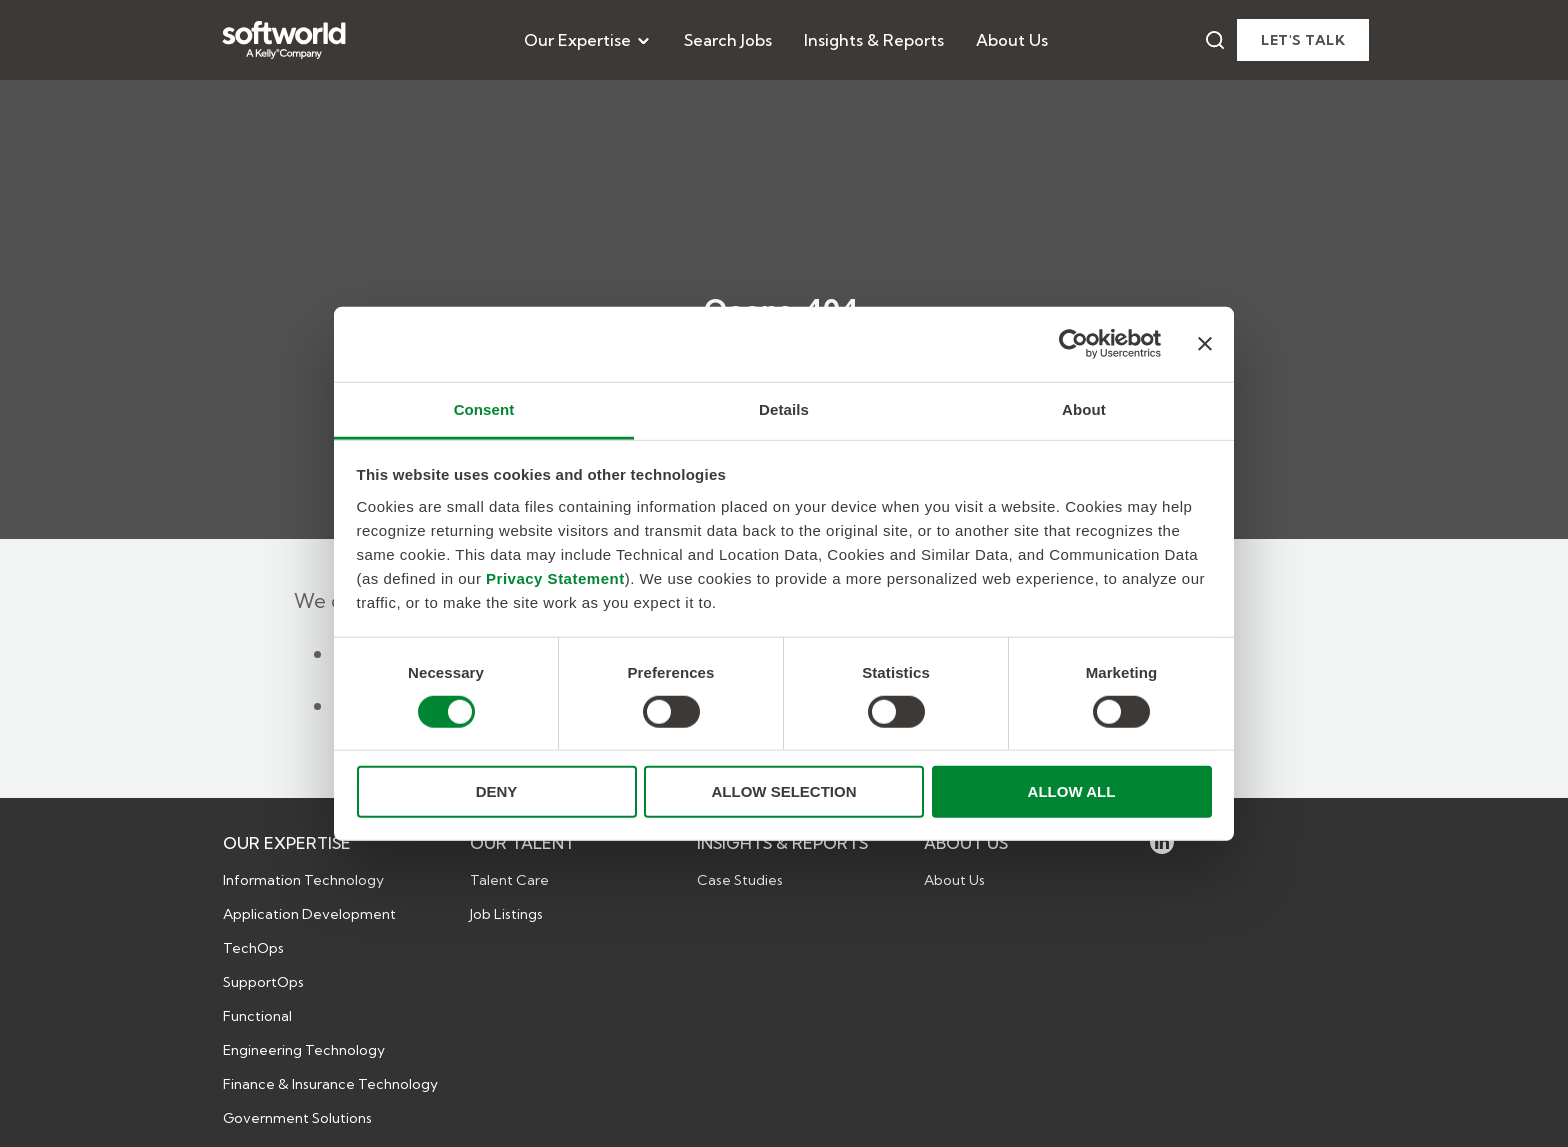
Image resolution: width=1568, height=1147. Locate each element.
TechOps (253, 948)
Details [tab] (784, 408)
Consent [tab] (484, 408)
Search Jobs (728, 40)
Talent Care (509, 880)
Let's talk (1303, 40)
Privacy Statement (555, 577)
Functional (257, 1016)
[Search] (1215, 40)
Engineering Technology (304, 1050)
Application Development (309, 914)
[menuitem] (588, 40)
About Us (1012, 40)
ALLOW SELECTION (784, 791)
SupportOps (263, 982)
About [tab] (1084, 408)
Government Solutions (297, 1118)
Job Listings (506, 914)
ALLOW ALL (1072, 791)
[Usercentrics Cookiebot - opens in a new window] (1073, 344)
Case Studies (740, 880)
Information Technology (303, 880)
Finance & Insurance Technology (330, 1084)
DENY (497, 791)
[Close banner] (1205, 344)
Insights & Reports (874, 40)
